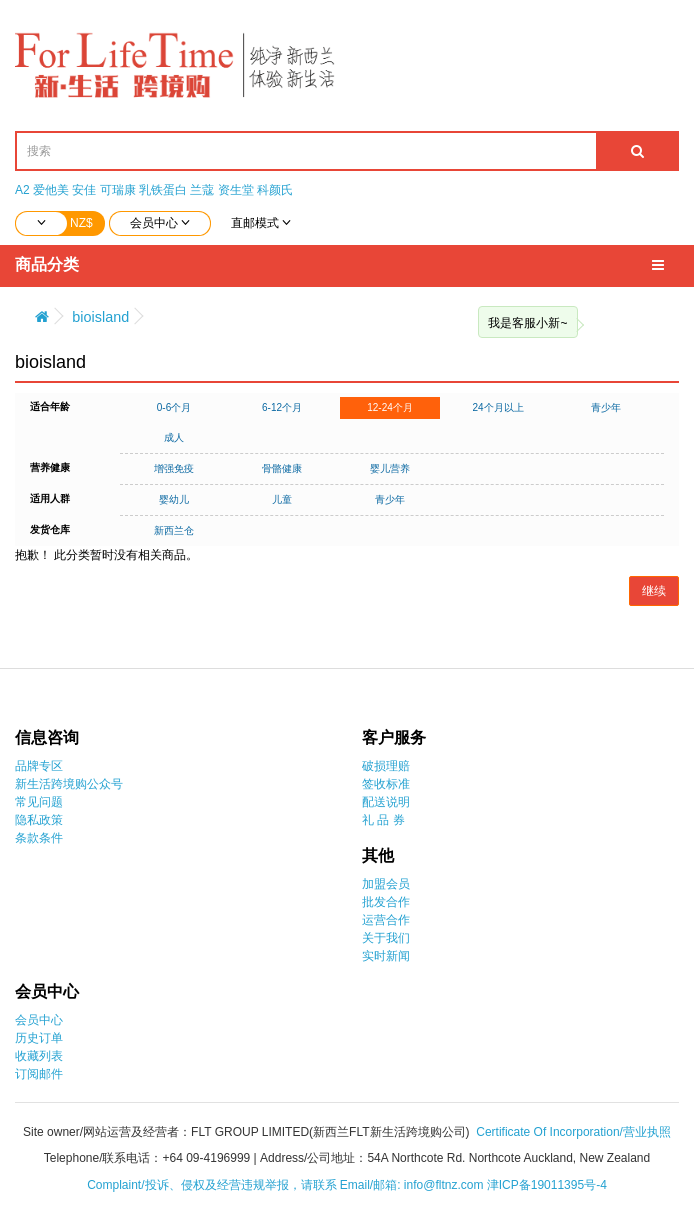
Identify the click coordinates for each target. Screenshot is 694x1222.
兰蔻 (202, 190)
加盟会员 (386, 884)
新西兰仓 (174, 530)
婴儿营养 (390, 468)
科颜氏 (275, 190)
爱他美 (51, 190)
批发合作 (386, 902)
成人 (174, 437)
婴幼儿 (174, 499)
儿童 (282, 499)
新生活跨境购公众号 (69, 784)
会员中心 (39, 1020)
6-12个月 (282, 407)
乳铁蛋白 (163, 190)
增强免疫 (174, 468)
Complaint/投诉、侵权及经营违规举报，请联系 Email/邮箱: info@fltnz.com (287, 1185)
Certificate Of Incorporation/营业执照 (573, 1132)
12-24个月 (390, 407)
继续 (654, 591)
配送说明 (386, 802)
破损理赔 (386, 766)
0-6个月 (174, 407)
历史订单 (39, 1038)
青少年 (606, 407)
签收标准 (386, 784)
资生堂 (236, 190)
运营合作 (386, 920)
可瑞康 (118, 190)
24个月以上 (497, 407)
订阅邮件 (39, 1074)
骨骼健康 (282, 468)
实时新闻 (386, 956)
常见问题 (39, 802)
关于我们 (386, 938)
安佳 (84, 190)
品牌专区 (39, 766)
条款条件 (39, 838)
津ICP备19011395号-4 (547, 1185)
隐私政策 (39, 820)
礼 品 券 (383, 820)
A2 (22, 190)
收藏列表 (39, 1056)
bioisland (100, 317)
